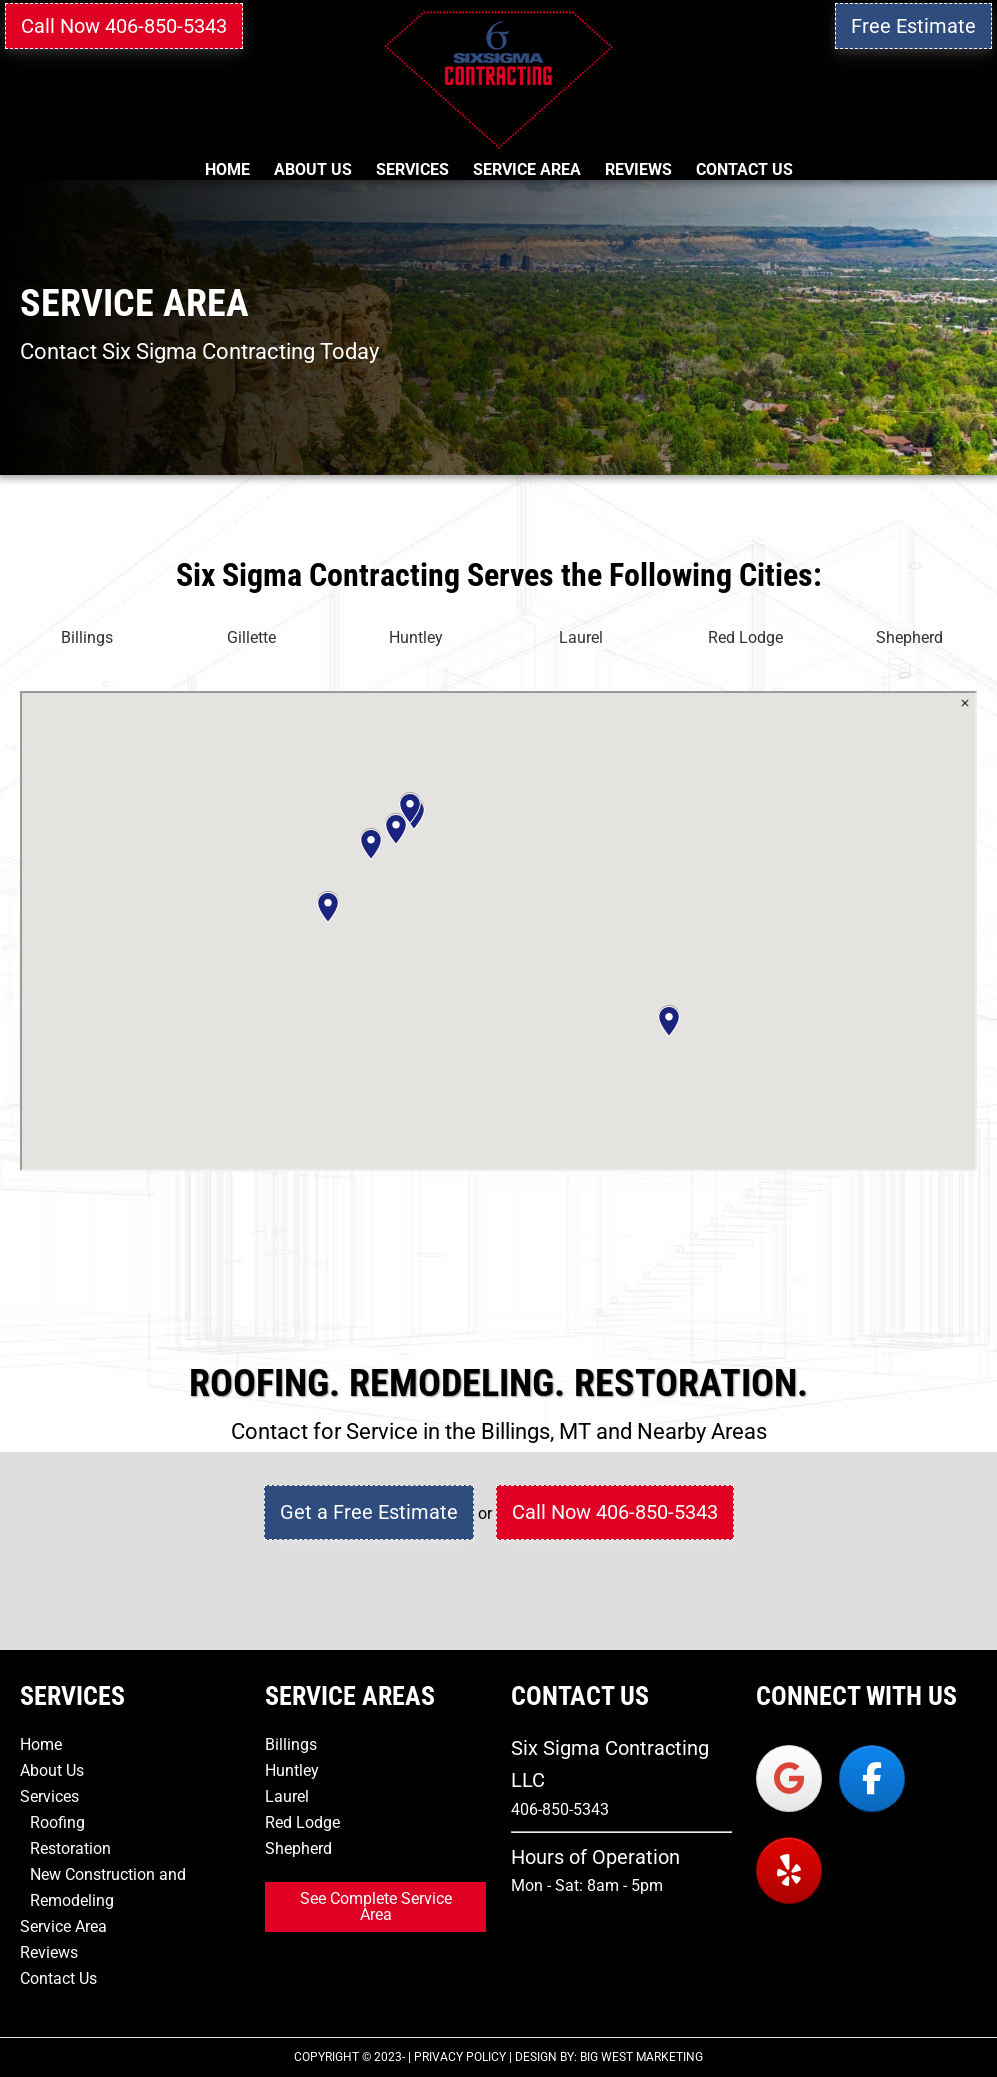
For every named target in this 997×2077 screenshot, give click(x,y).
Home (41, 1744)
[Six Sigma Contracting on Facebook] (872, 1778)
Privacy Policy (460, 2057)
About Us (52, 1770)
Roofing (57, 1822)
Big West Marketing (641, 2057)
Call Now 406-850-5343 (124, 26)
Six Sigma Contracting (498, 80)
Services (49, 1796)
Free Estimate (913, 26)
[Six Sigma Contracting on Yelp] (789, 1870)
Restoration (70, 1848)
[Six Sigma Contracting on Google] (789, 1778)
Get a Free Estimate (369, 1512)
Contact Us (58, 1978)
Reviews (49, 1952)
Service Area (63, 1926)
